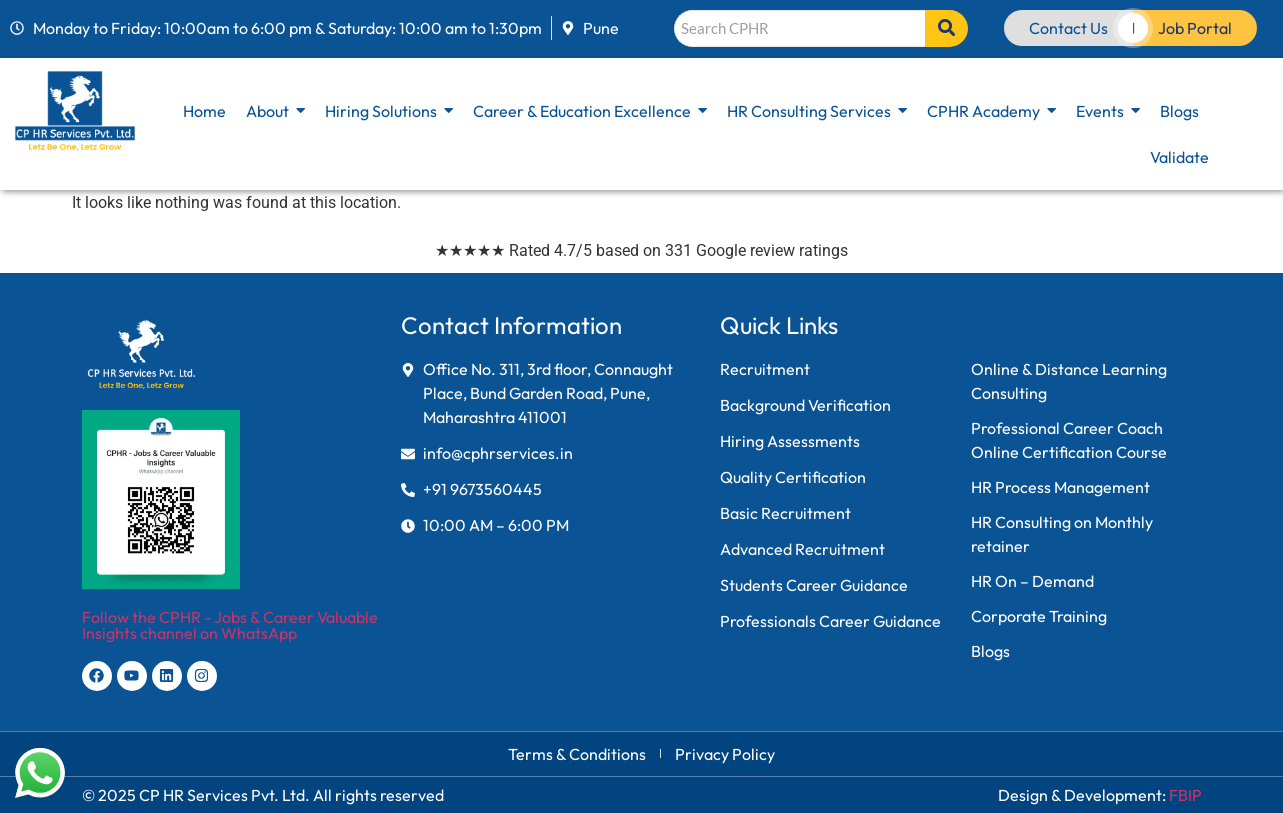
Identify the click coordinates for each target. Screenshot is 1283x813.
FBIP (1185, 795)
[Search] (800, 28)
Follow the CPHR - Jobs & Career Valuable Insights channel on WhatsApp (230, 625)
